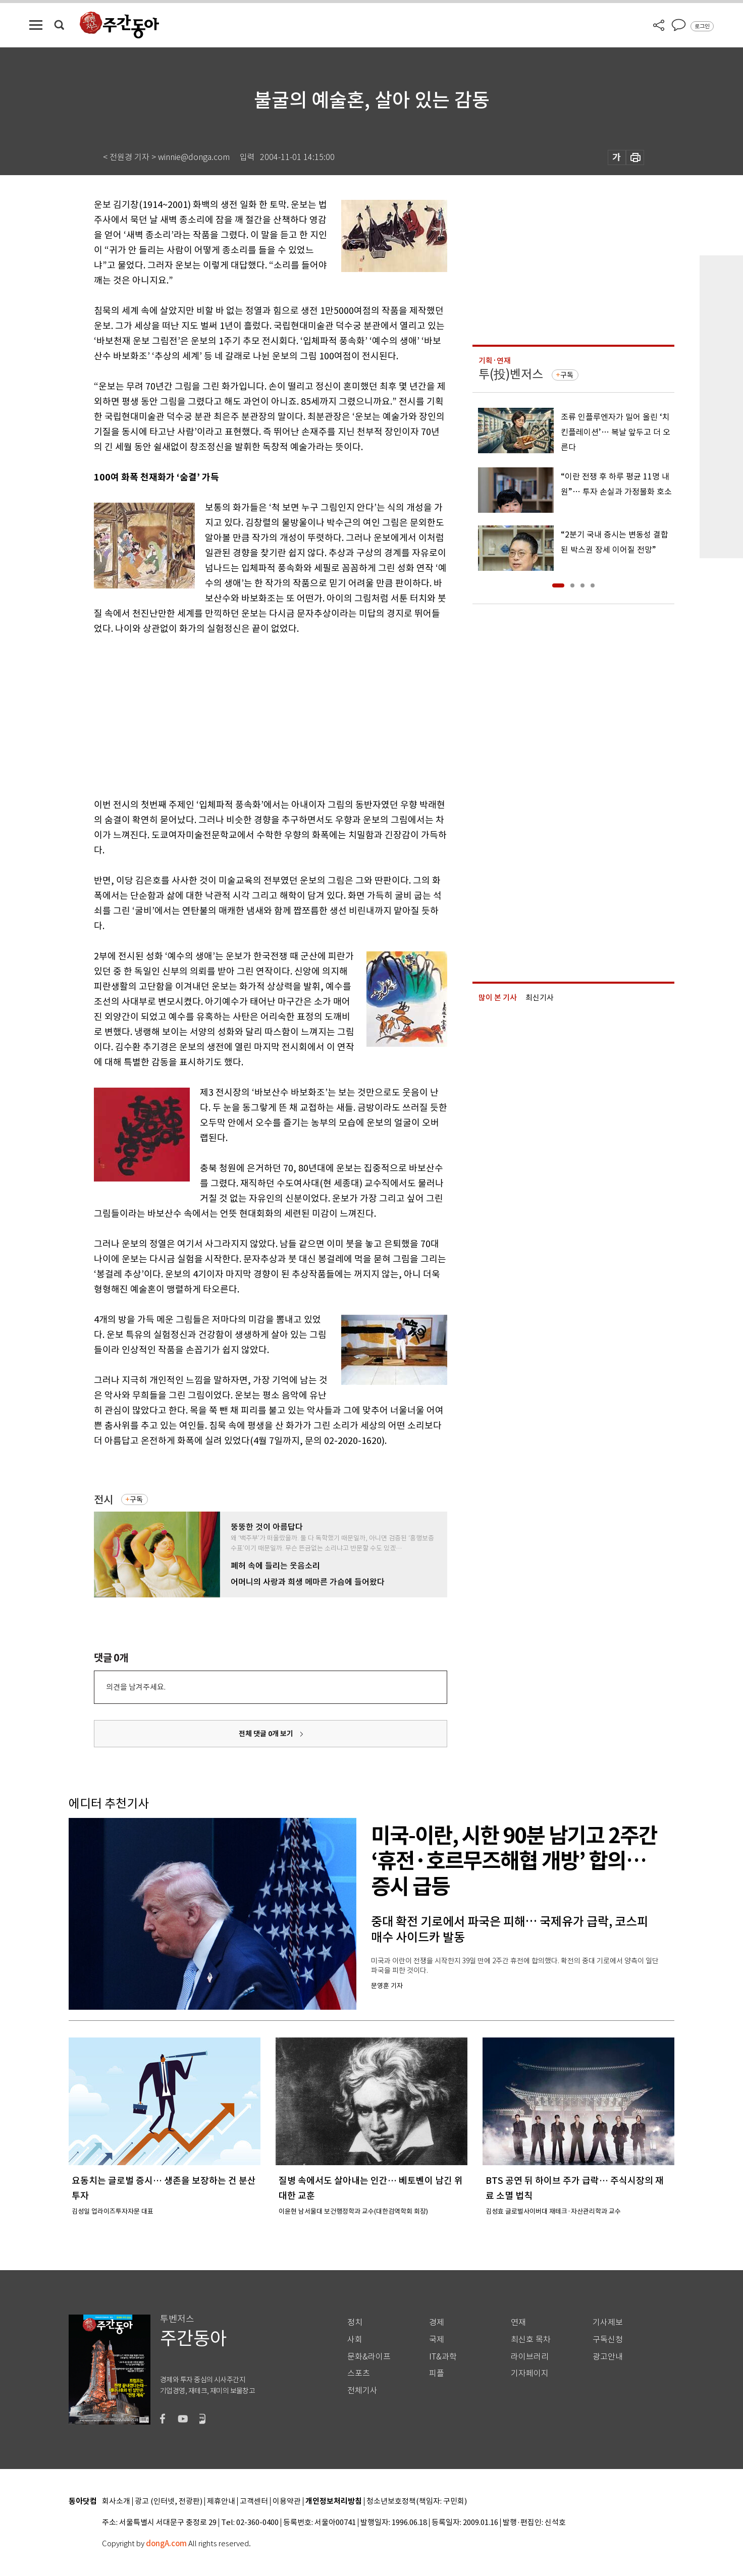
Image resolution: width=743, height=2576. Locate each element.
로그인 (702, 26)
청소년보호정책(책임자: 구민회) (416, 2501)
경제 (436, 2322)
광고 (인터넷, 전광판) (168, 2501)
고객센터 (254, 2501)
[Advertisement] (245, 715)
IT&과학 (443, 2357)
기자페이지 (530, 2373)
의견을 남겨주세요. (136, 1687)
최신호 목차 (531, 2339)
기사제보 (608, 2322)
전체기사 (362, 2390)
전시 (103, 1500)
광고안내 (608, 2357)
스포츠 (358, 2373)
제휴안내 (221, 2501)
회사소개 (116, 2501)
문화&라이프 (369, 2357)
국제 (436, 2339)
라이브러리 (530, 2357)
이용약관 (287, 2501)
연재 (518, 2322)
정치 (354, 2322)
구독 (136, 1499)
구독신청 (608, 2339)
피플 (436, 2373)
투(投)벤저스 (511, 374)
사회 (354, 2339)
